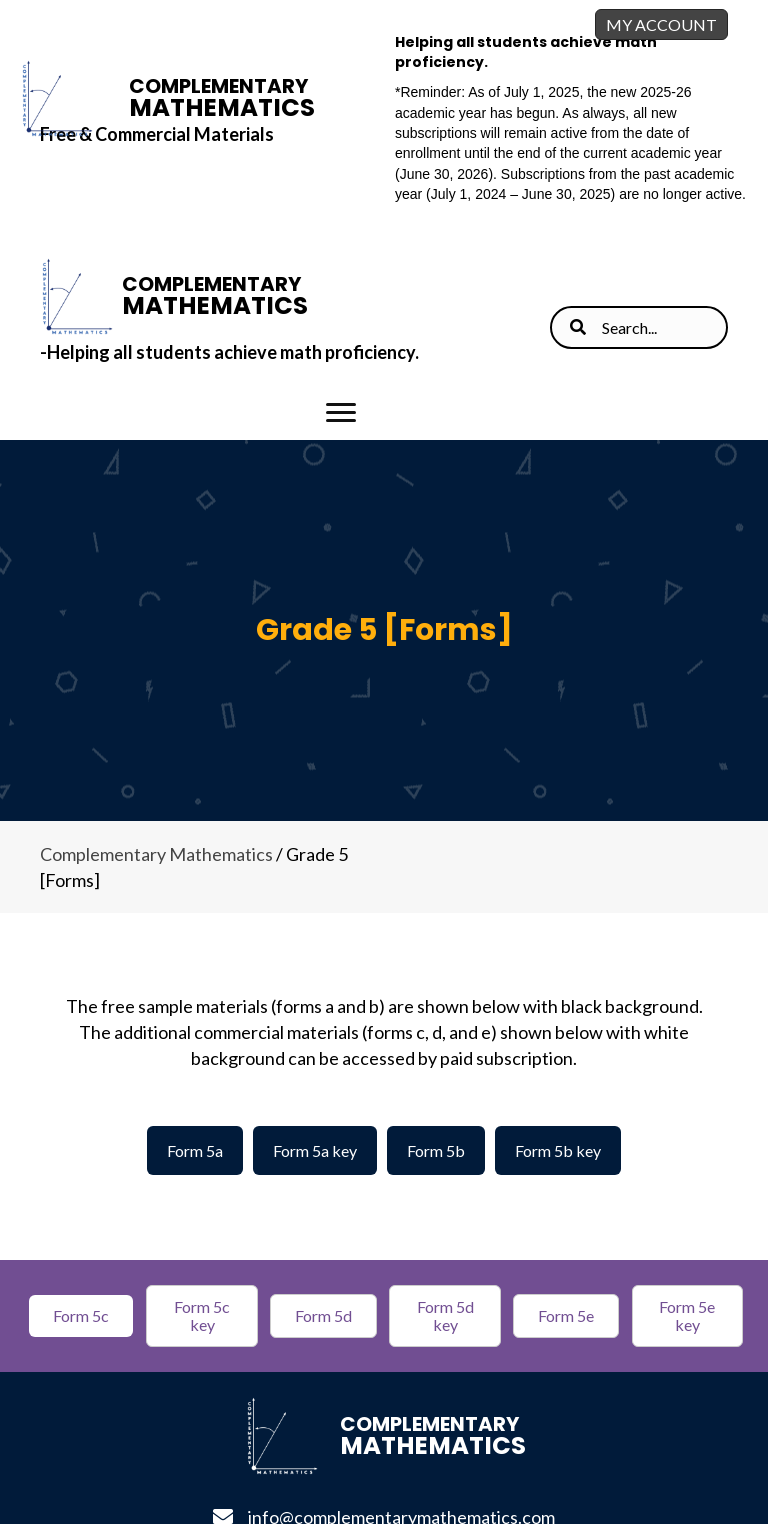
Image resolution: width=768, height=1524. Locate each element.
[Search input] (639, 327)
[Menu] (341, 413)
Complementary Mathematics (156, 854)
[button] (81, 1316)
